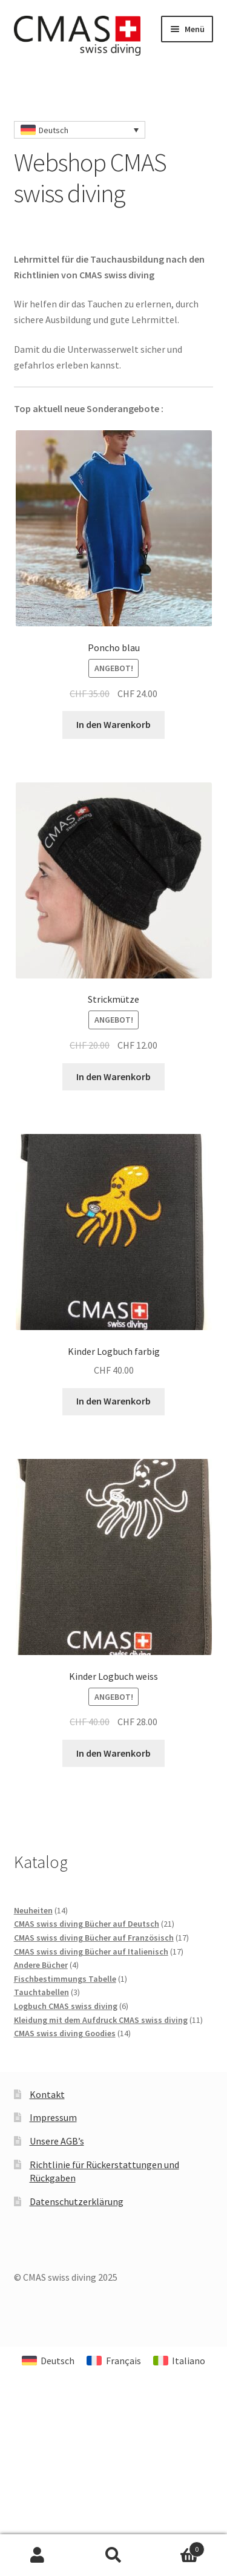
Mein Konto (38, 2555)
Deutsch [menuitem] (53, 130)
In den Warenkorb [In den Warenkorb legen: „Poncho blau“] (113, 724)
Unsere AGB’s (57, 2141)
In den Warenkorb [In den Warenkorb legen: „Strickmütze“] (113, 1076)
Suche (113, 2555)
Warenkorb (178, 2546)
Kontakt (47, 2094)
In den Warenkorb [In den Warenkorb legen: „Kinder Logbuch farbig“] (113, 1401)
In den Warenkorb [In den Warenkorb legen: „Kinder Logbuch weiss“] (113, 1753)
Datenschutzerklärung (76, 2201)
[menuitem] (79, 130)
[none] (79, 130)
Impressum (53, 2117)
